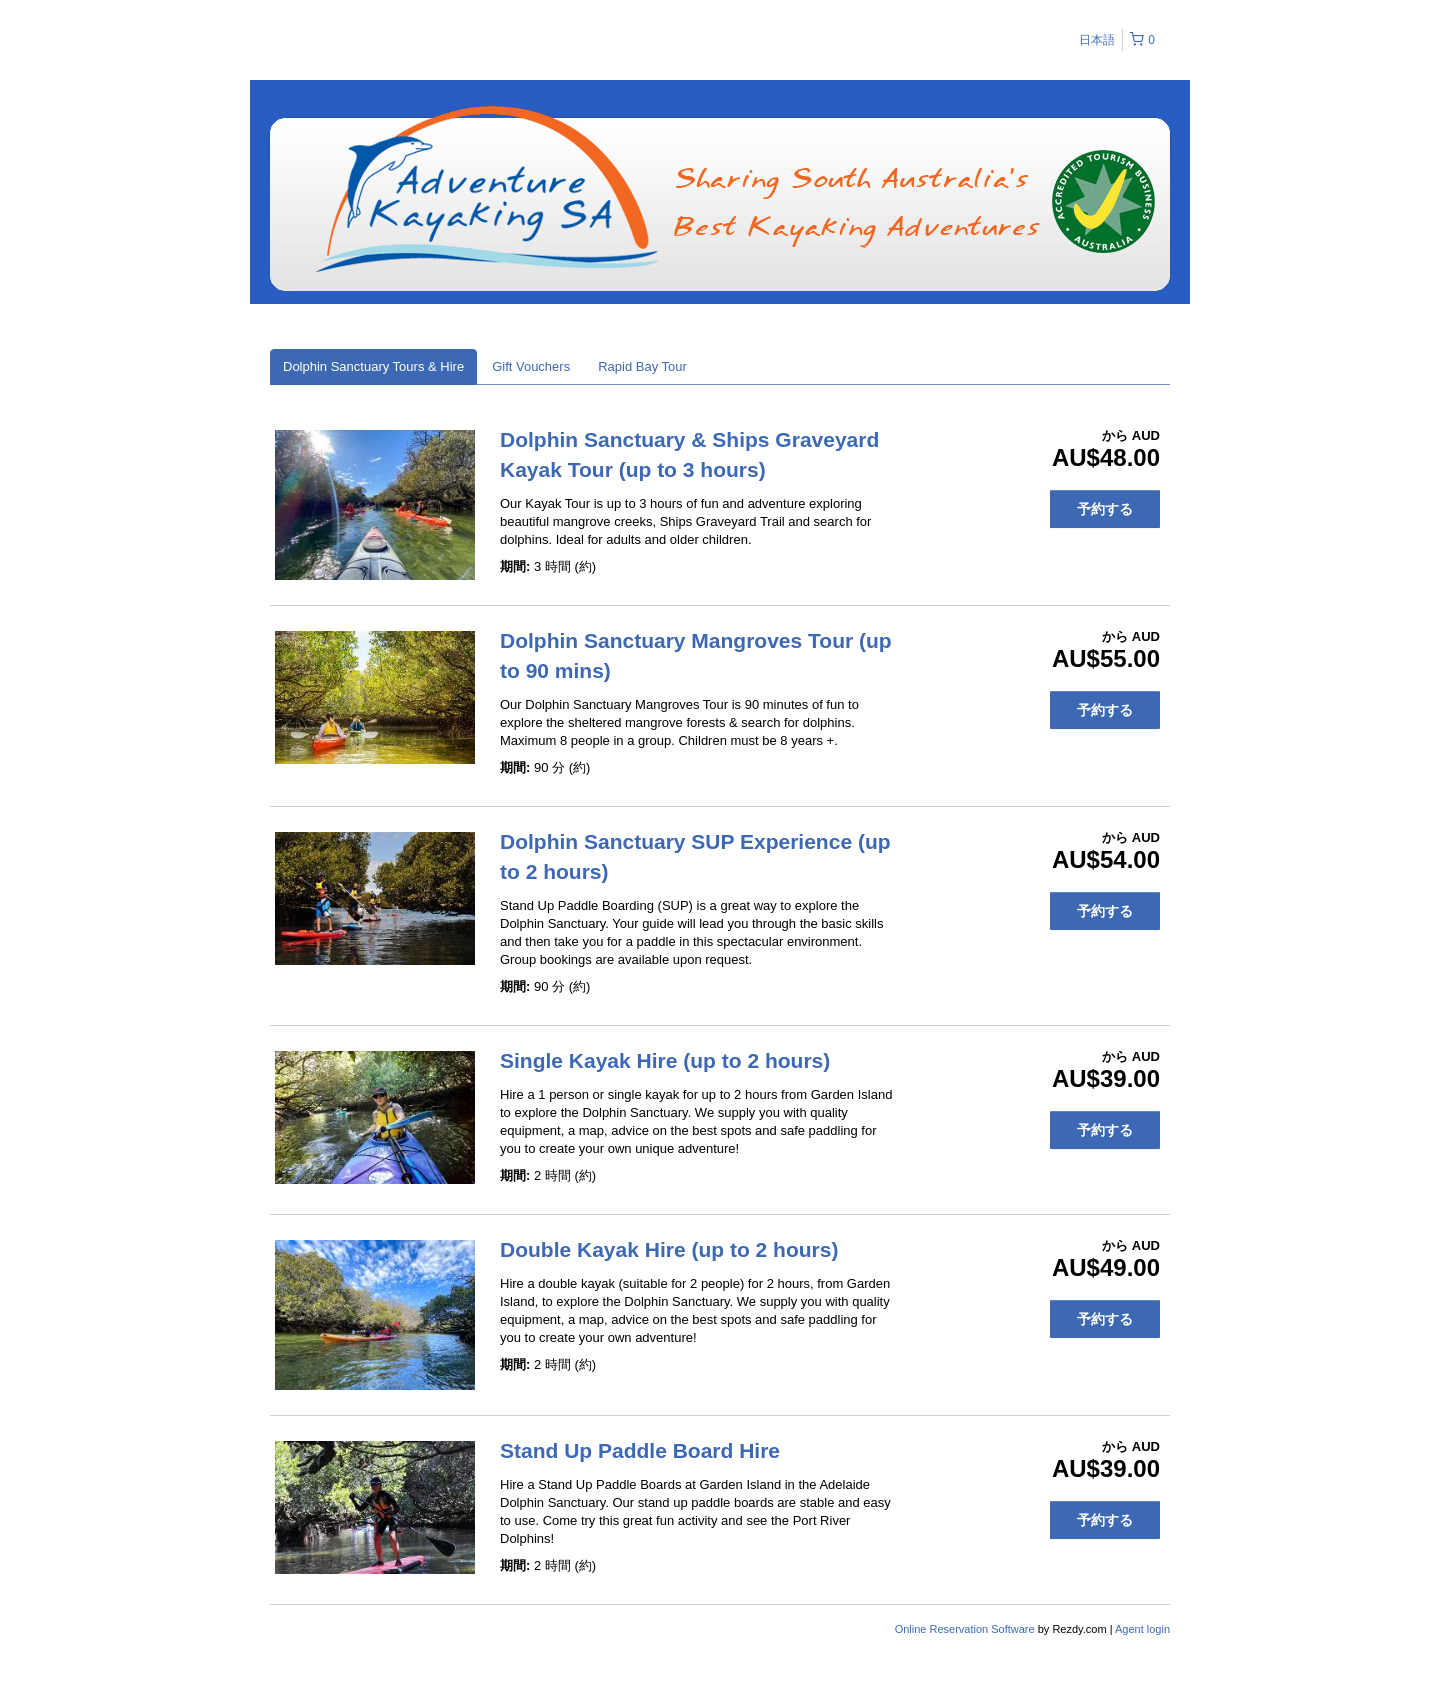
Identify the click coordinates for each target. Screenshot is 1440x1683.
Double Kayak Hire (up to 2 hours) (669, 1249)
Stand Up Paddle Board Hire (640, 1450)
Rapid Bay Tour (642, 366)
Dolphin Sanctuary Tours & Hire (373, 366)
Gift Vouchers (531, 366)
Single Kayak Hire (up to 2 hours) (665, 1060)
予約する (1105, 509)
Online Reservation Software (965, 1629)
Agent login (1142, 1629)
